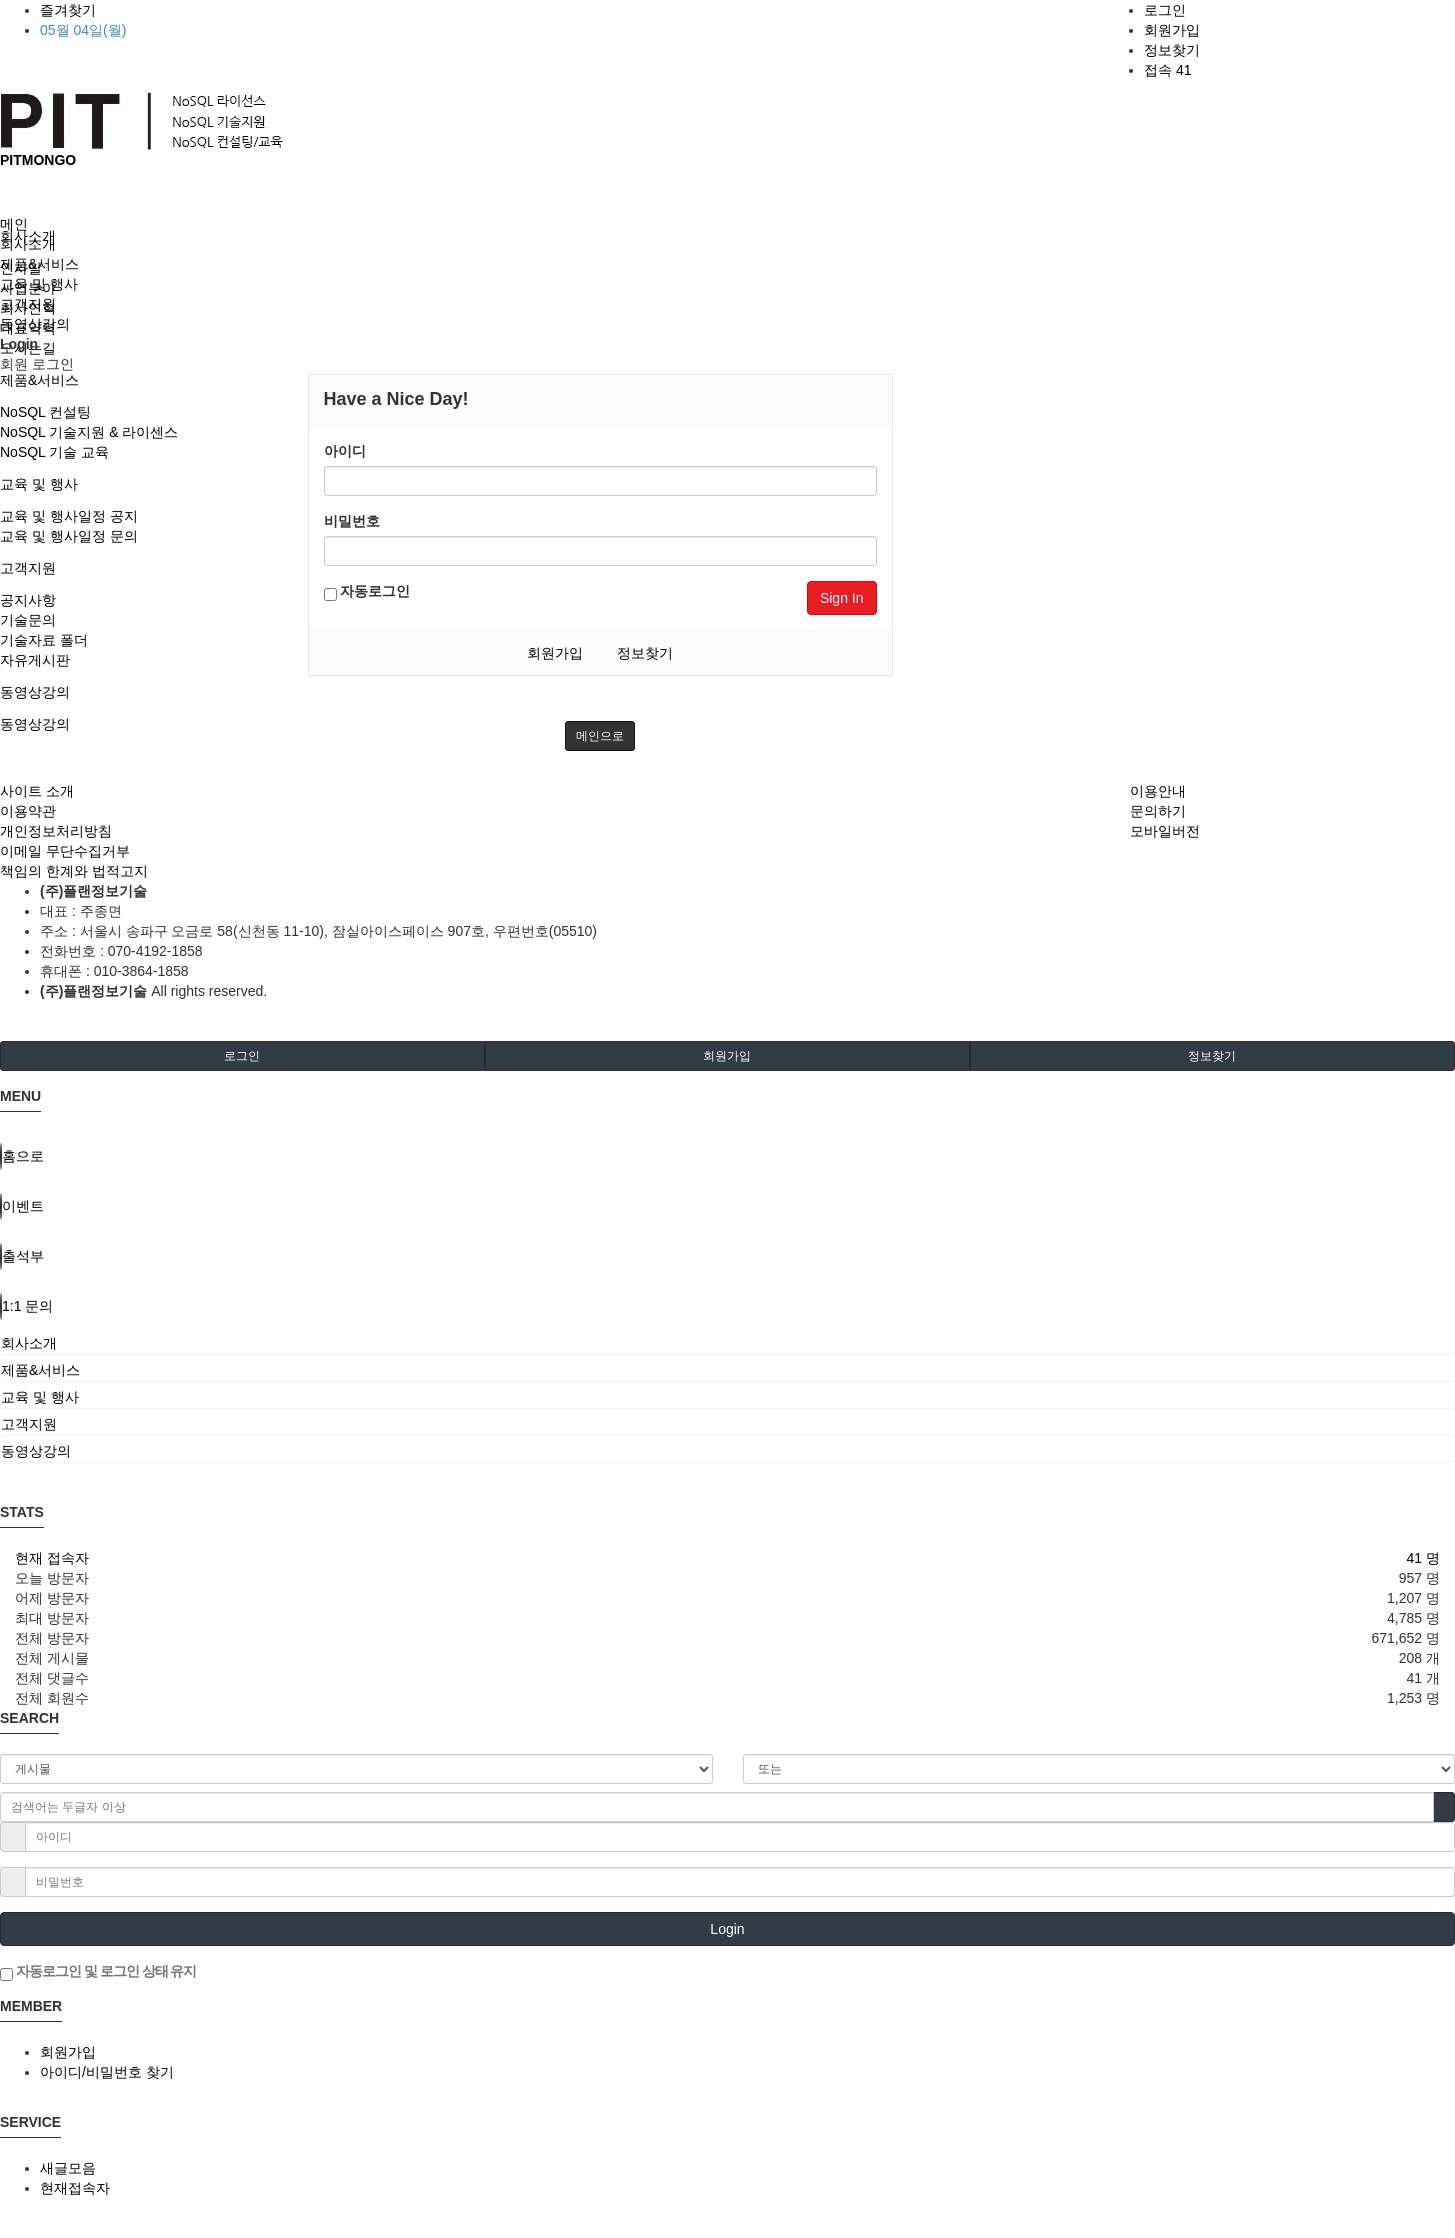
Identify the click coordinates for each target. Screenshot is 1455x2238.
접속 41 (1167, 70)
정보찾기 (1172, 50)
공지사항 (28, 600)
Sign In (842, 598)
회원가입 (1172, 30)
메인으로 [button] (600, 736)
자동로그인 (367, 592)
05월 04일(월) (83, 30)
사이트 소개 (37, 791)
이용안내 (1158, 791)
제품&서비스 (39, 380)
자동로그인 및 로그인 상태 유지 (98, 1972)
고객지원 (28, 568)
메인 (14, 224)
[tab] (727, 1343)
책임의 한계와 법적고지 (74, 871)
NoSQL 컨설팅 (45, 412)
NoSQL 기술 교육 (54, 452)
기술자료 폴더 (44, 640)
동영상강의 (35, 692)
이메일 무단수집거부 (65, 851)
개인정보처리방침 (56, 831)
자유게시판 (35, 660)
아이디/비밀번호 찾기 (107, 2072)
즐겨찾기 (68, 10)
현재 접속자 (52, 1558)
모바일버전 (1165, 831)
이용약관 (28, 811)
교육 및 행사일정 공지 (69, 516)
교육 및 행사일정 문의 (69, 536)
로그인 (1165, 10)
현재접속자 (75, 2188)
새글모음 (68, 2168)
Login (727, 1929)
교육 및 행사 (39, 484)
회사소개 (28, 244)
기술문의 (28, 620)
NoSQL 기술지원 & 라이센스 (89, 432)
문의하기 (1158, 811)
